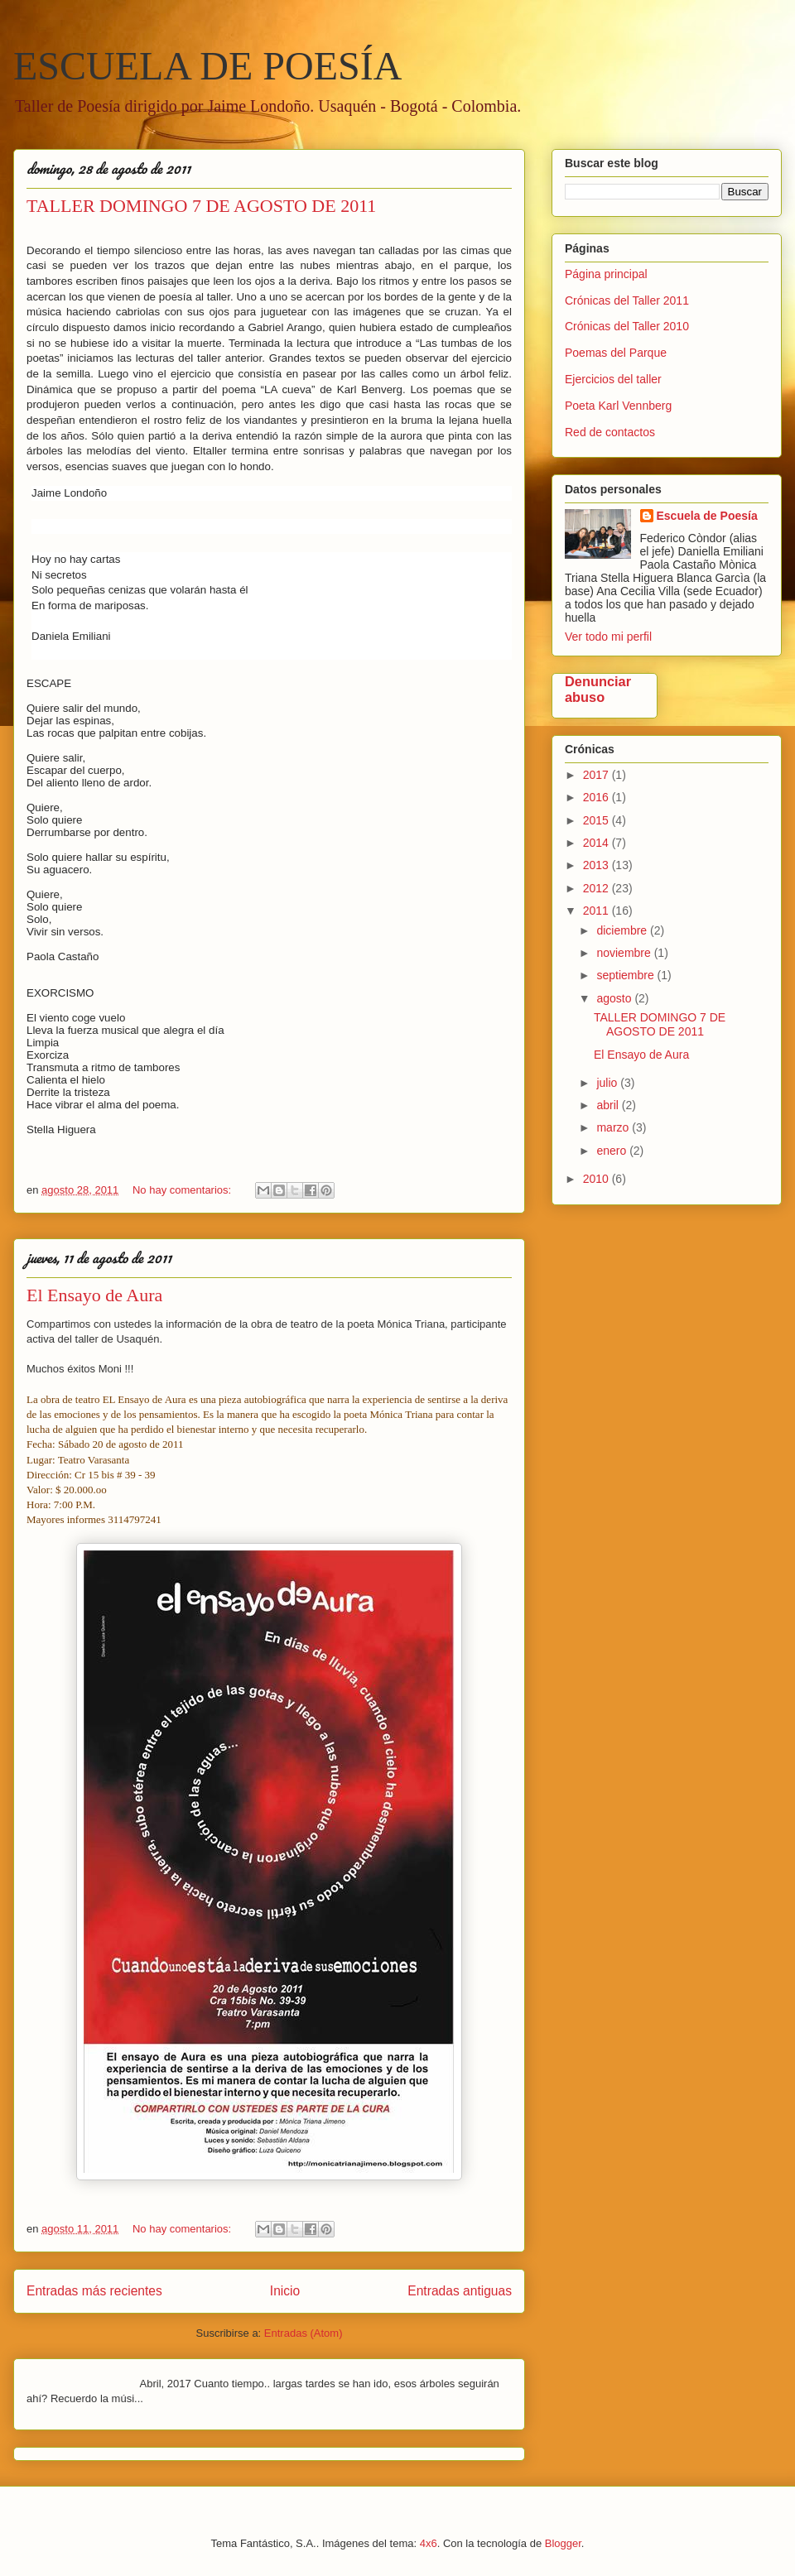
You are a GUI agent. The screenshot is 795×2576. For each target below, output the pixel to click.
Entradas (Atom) (303, 2333)
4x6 (428, 2543)
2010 (597, 1178)
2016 (597, 797)
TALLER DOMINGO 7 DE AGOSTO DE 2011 (201, 205)
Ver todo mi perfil (608, 636)
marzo (614, 1127)
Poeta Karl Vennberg (618, 405)
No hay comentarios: (183, 1190)
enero (612, 1150)
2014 (597, 842)
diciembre (623, 930)
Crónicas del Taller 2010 (627, 326)
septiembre (626, 975)
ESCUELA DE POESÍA (207, 66)
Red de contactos (610, 432)
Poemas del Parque (616, 352)
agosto (615, 998)
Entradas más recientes (94, 2291)
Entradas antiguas (459, 2291)
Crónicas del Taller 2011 (627, 300)
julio (608, 1082)
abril (608, 1105)
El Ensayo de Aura (94, 1295)
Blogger (563, 2543)
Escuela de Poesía (707, 515)
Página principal (606, 274)
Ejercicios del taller (613, 379)
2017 (597, 774)
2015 (597, 820)
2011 (597, 910)
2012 (597, 888)
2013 (597, 865)
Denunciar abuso (598, 689)
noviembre (624, 952)
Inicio (285, 2291)
